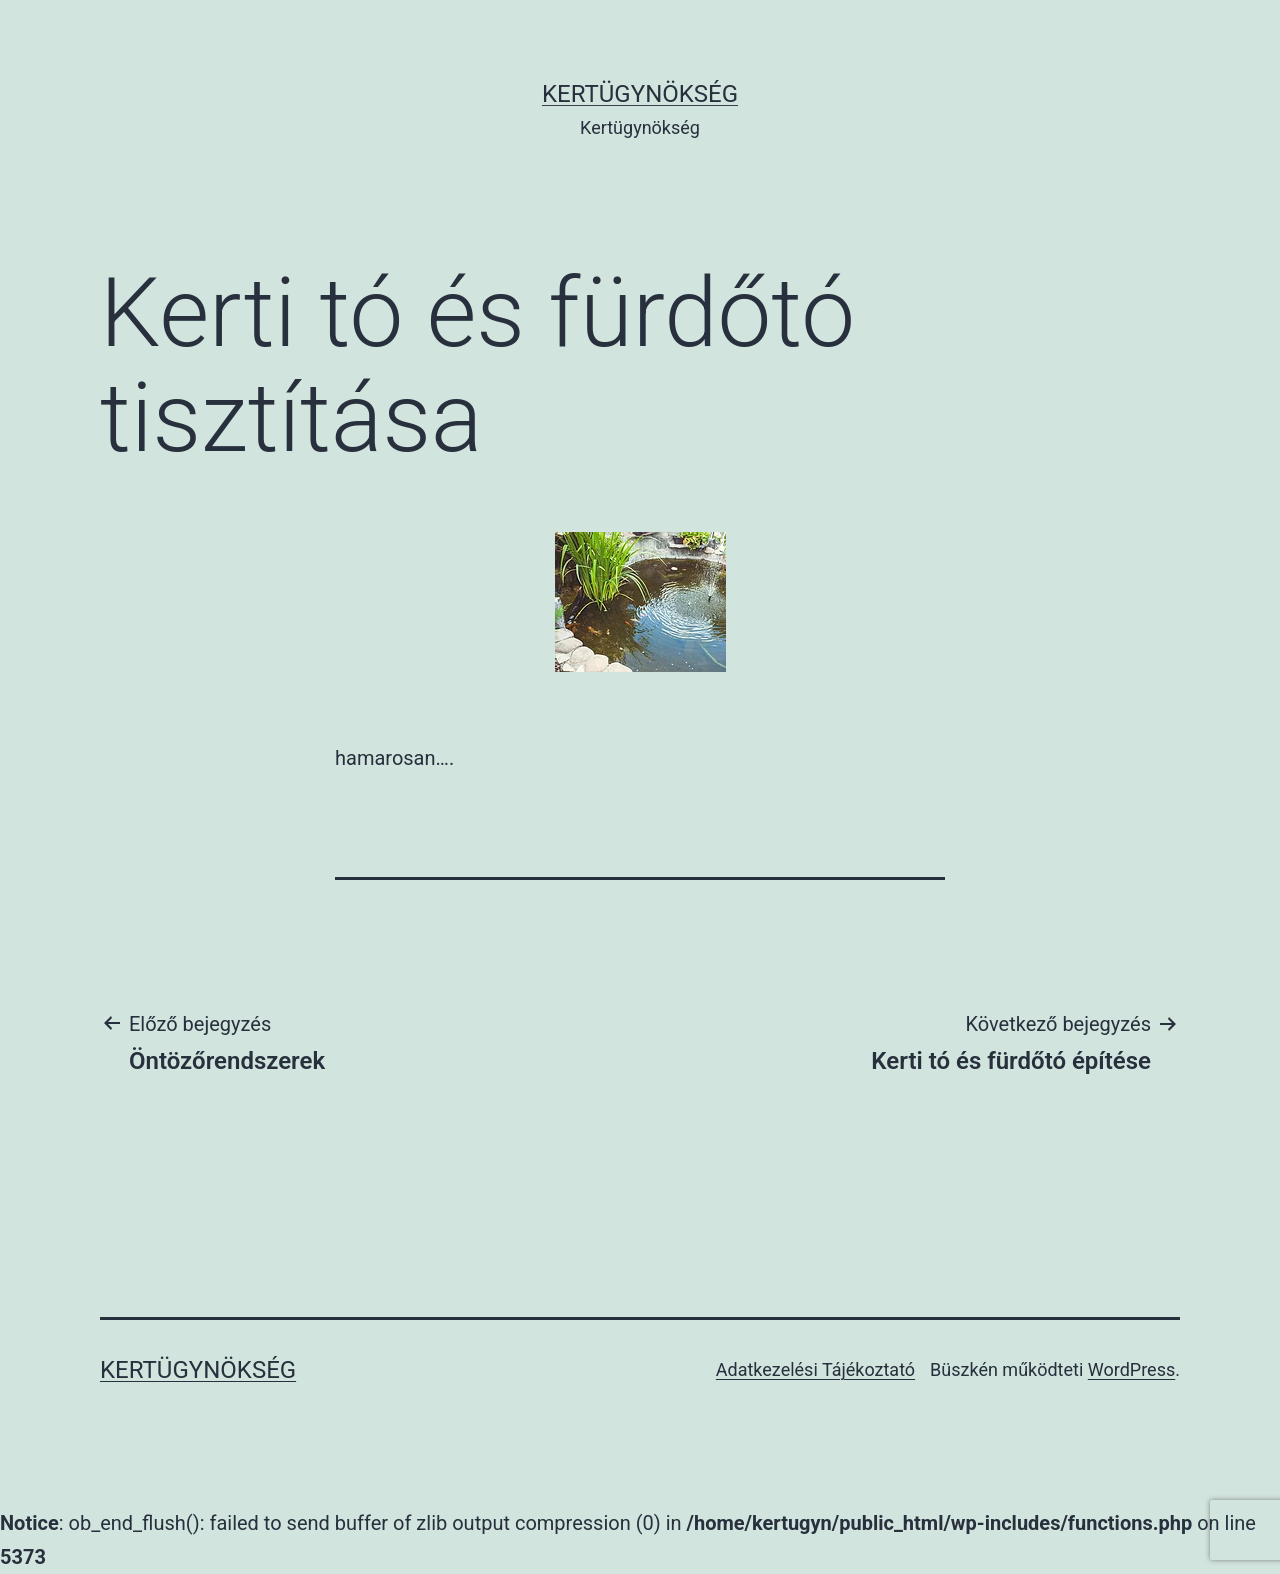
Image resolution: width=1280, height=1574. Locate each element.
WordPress (1131, 1369)
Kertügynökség (640, 94)
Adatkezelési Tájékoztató (815, 1369)
